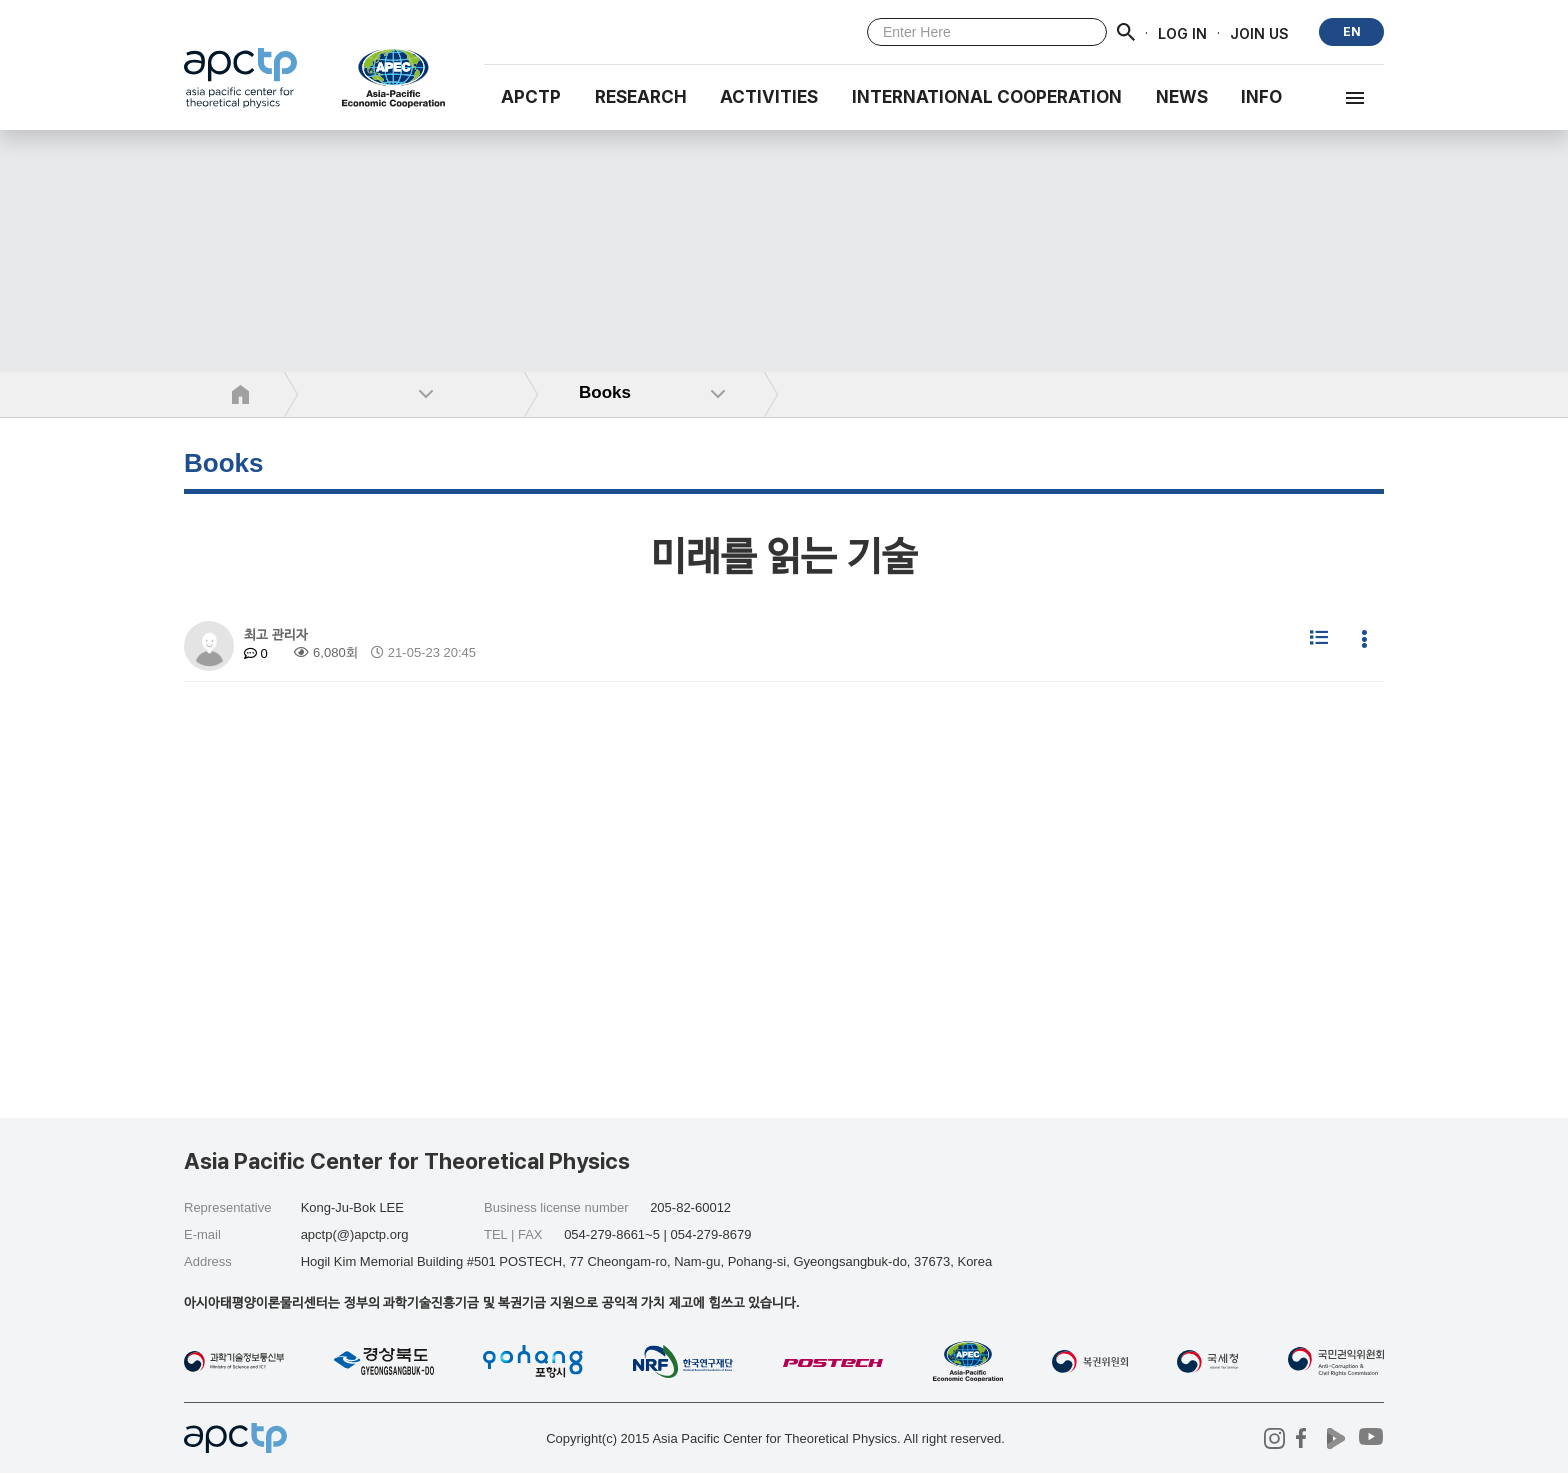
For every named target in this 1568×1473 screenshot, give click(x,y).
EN (1352, 31)
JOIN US (1259, 32)
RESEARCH (641, 97)
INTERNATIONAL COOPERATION (987, 97)
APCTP (531, 97)
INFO (1261, 97)
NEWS (1182, 97)
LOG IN (1182, 32)
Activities (769, 97)
